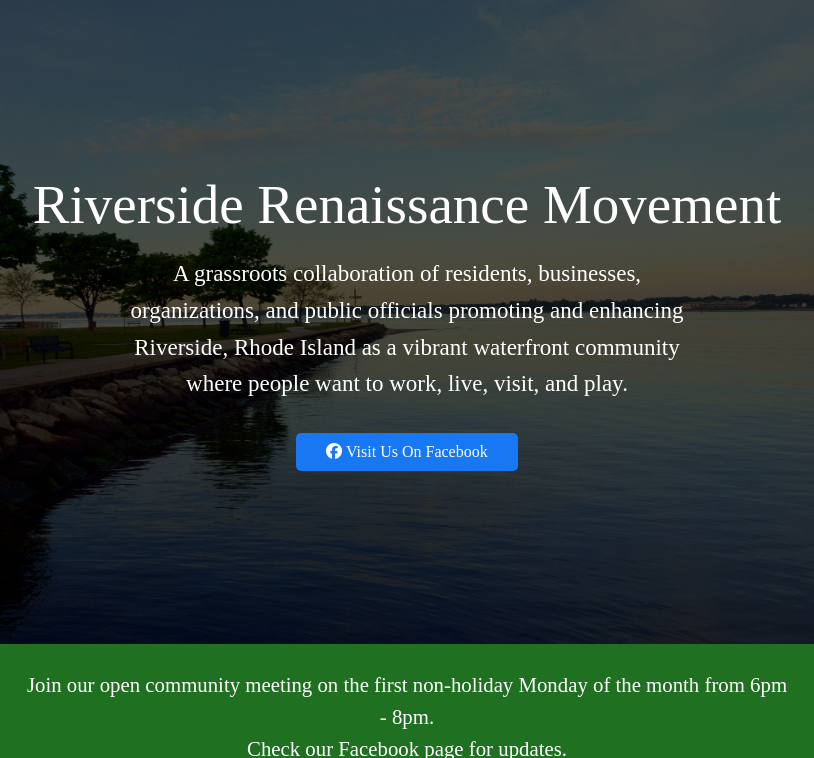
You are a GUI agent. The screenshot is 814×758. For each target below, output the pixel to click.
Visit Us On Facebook (406, 451)
